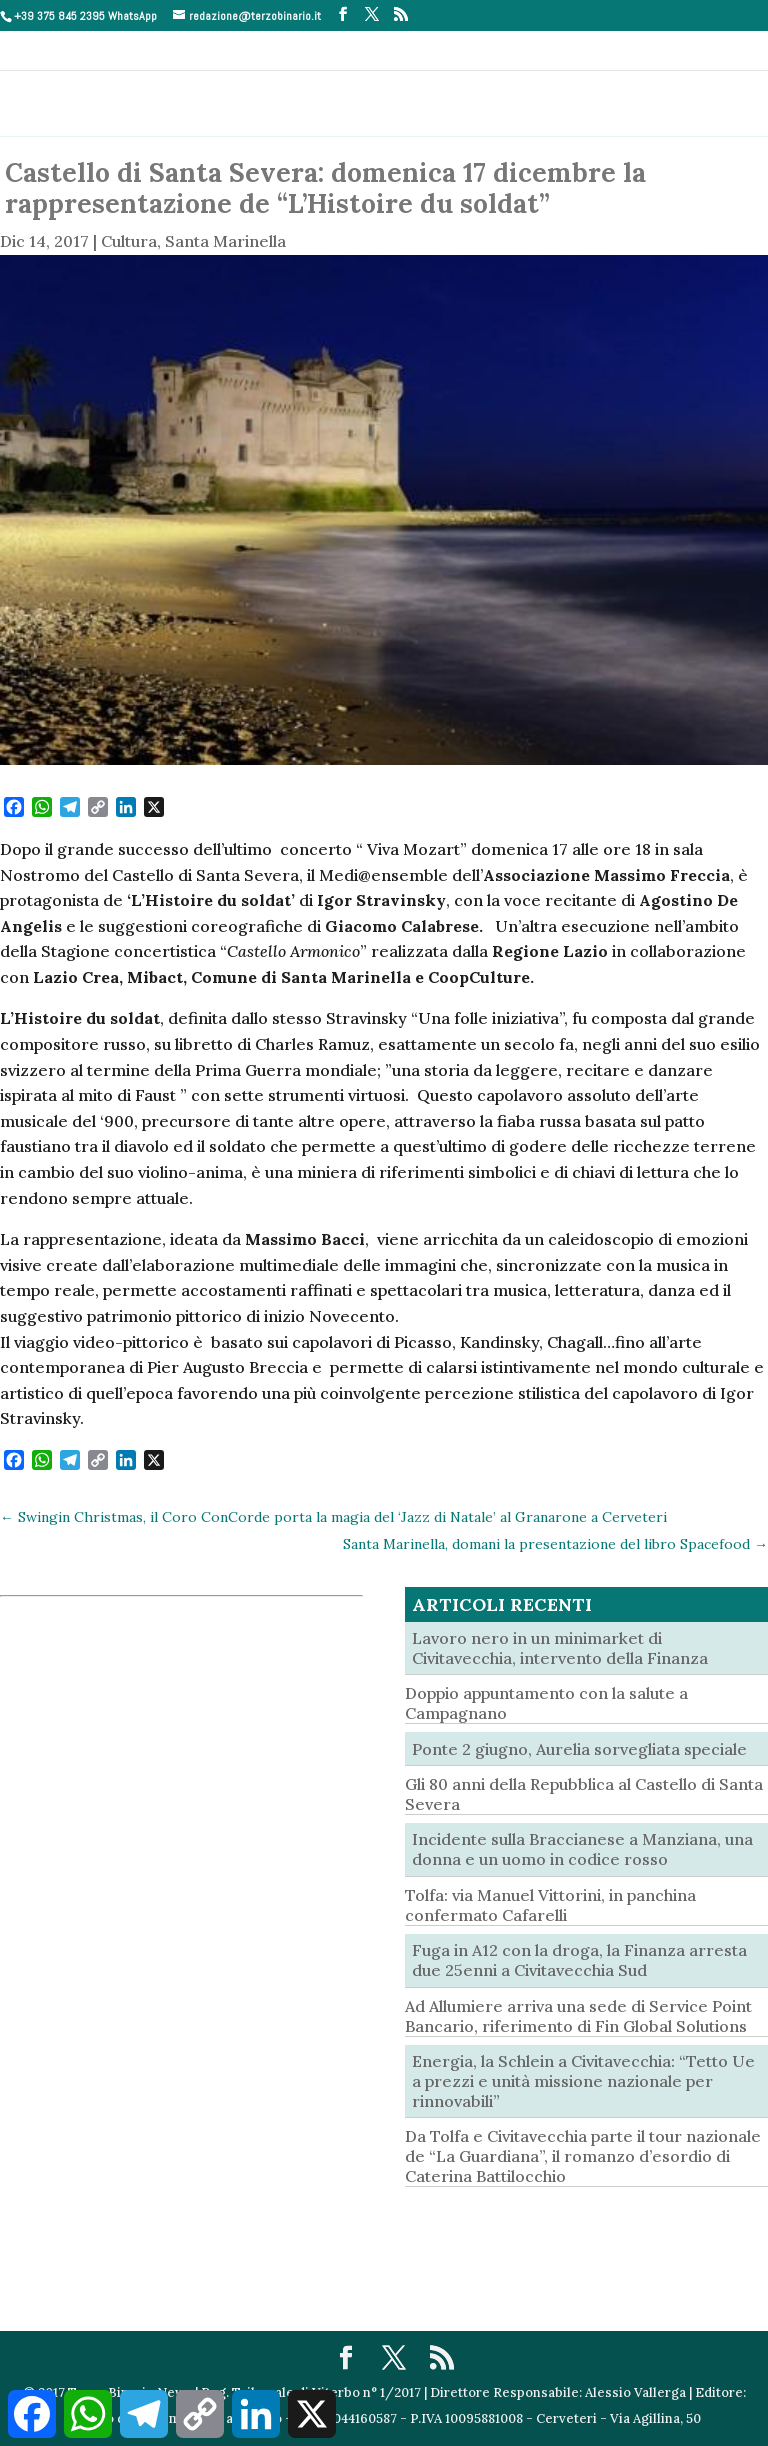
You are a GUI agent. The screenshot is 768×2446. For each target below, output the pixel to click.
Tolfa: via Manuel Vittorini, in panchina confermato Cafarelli (550, 1905)
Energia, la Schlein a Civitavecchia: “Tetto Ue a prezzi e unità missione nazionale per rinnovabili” (583, 2081)
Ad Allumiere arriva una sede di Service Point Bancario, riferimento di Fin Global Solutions (578, 2016)
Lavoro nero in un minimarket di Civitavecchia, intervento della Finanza (560, 1648)
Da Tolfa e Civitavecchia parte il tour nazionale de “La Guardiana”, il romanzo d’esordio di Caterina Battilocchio (583, 2156)
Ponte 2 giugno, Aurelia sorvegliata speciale (579, 1749)
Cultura (129, 241)
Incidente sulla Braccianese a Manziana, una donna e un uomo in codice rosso (582, 1849)
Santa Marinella (225, 241)
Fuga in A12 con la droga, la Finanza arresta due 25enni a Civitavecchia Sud (579, 1960)
